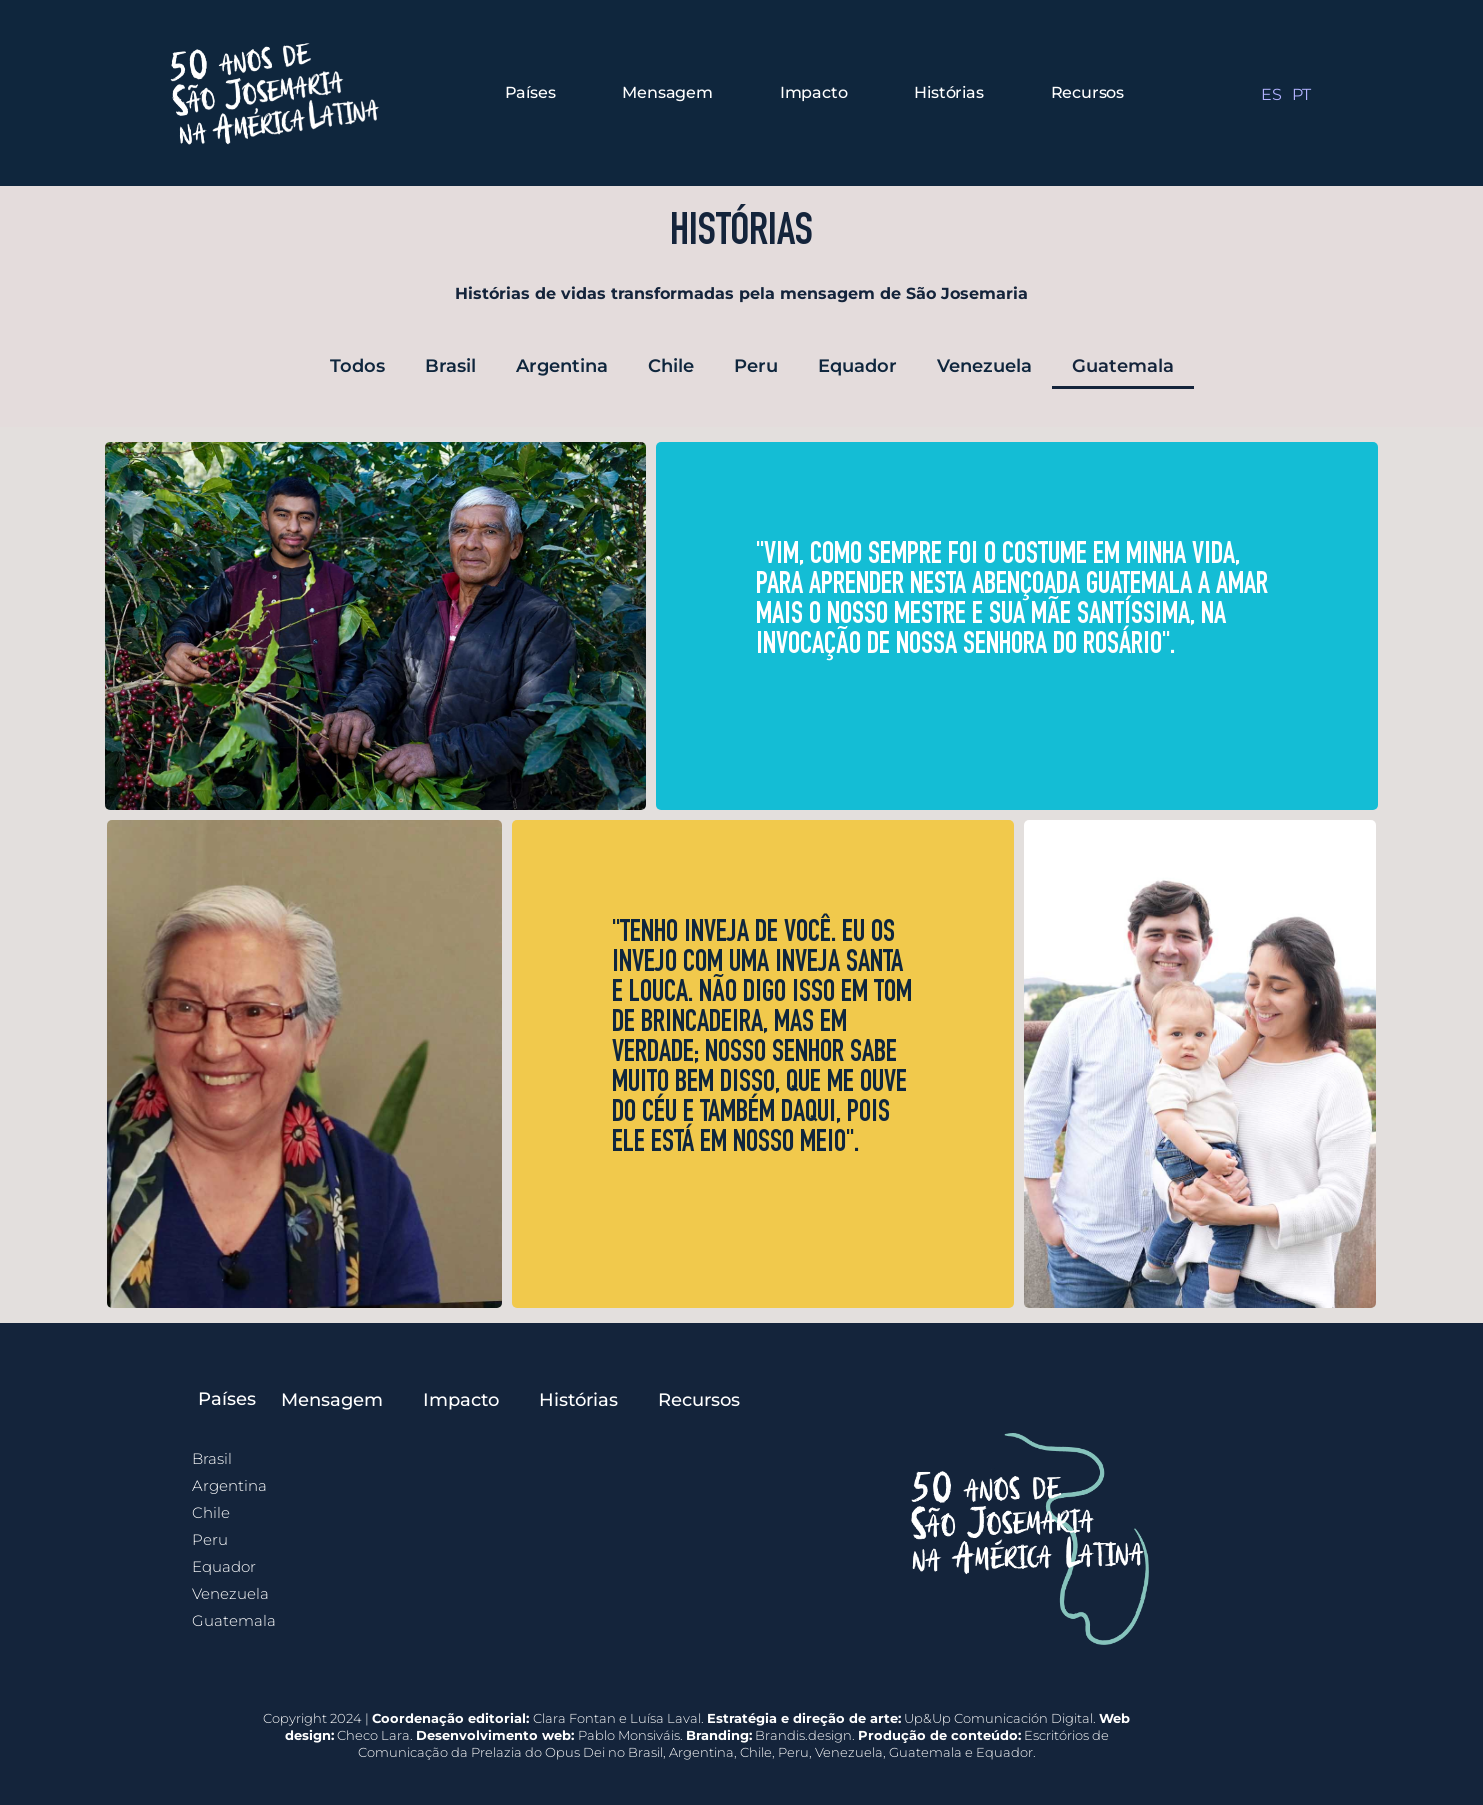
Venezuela (984, 366)
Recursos (1087, 92)
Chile (671, 366)
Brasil (450, 366)
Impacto (814, 92)
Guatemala (1123, 366)
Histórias (948, 92)
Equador (857, 366)
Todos (357, 366)
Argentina (562, 366)
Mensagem (667, 92)
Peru (756, 366)
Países (530, 92)
